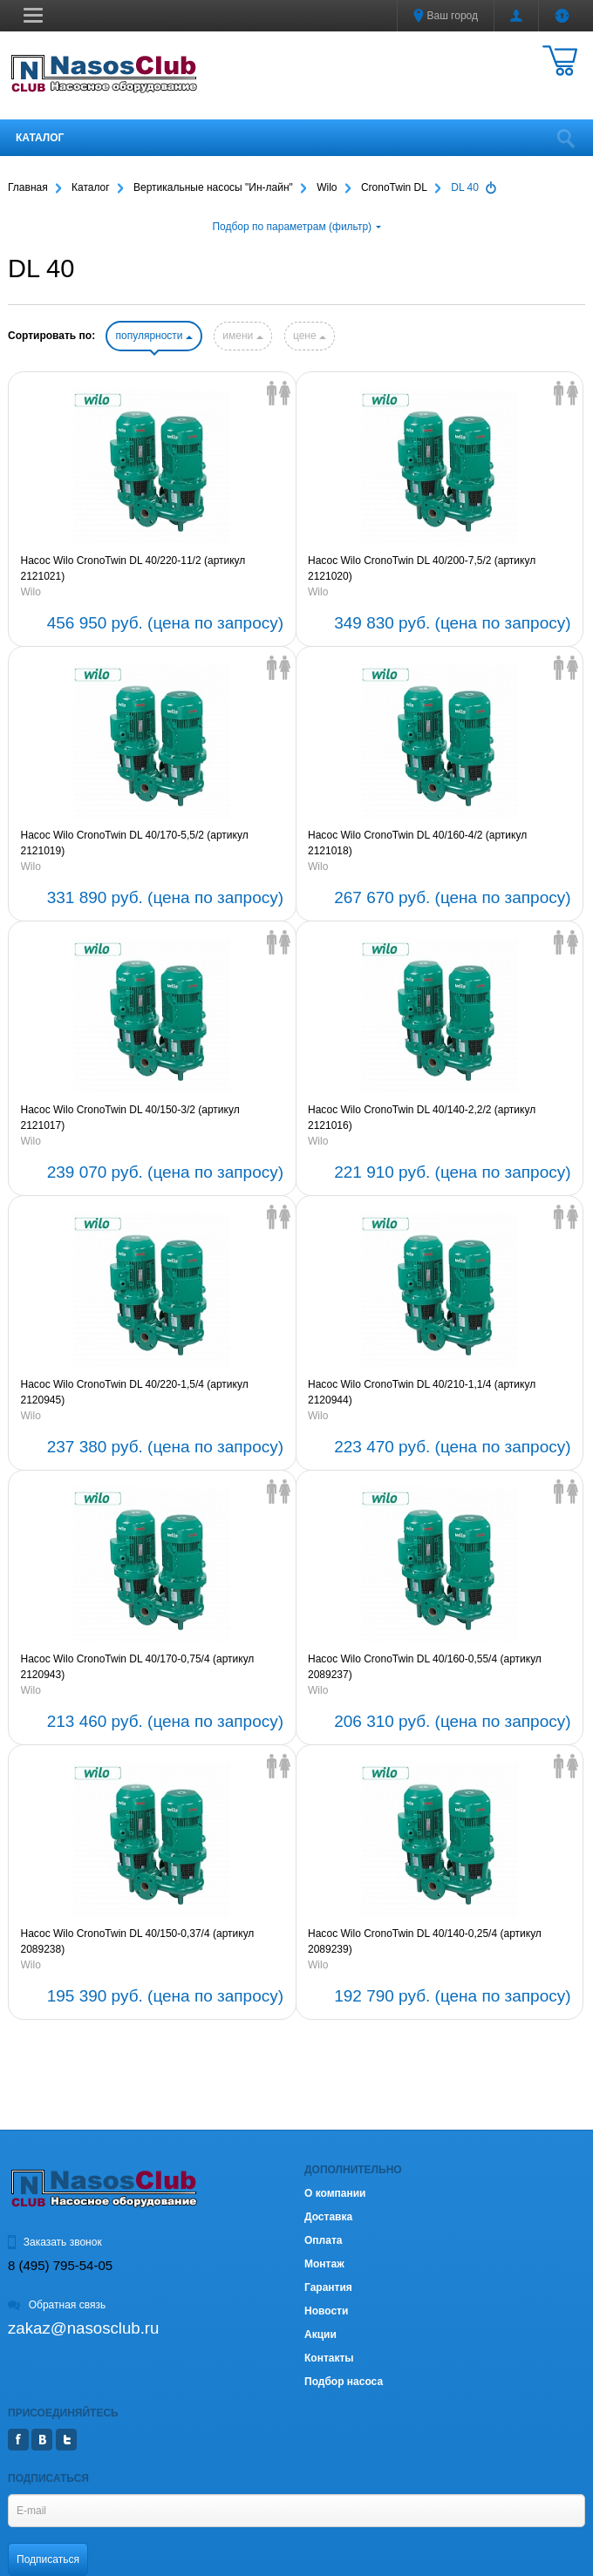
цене (309, 336)
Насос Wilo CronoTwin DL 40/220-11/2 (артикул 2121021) (133, 568)
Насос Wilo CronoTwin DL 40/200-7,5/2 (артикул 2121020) (421, 568)
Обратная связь (57, 2305)
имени (242, 336)
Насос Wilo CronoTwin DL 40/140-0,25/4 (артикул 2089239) (425, 1941)
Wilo (31, 592)
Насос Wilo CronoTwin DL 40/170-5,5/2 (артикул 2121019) (135, 843)
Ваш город (445, 16)
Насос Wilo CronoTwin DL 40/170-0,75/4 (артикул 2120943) (138, 1667)
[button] (33, 15)
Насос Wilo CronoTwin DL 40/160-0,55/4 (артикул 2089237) (425, 1667)
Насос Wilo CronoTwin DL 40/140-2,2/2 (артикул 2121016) (421, 1118)
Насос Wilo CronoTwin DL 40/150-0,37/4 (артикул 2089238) (138, 1941)
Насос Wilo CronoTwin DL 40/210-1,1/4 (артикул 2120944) (421, 1392)
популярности (153, 336)
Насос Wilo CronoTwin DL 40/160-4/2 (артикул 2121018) (417, 843)
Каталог (40, 138)
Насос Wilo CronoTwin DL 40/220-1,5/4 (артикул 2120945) (135, 1392)
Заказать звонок (55, 2242)
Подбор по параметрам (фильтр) (296, 227)
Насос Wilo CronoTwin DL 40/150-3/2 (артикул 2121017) (130, 1118)
